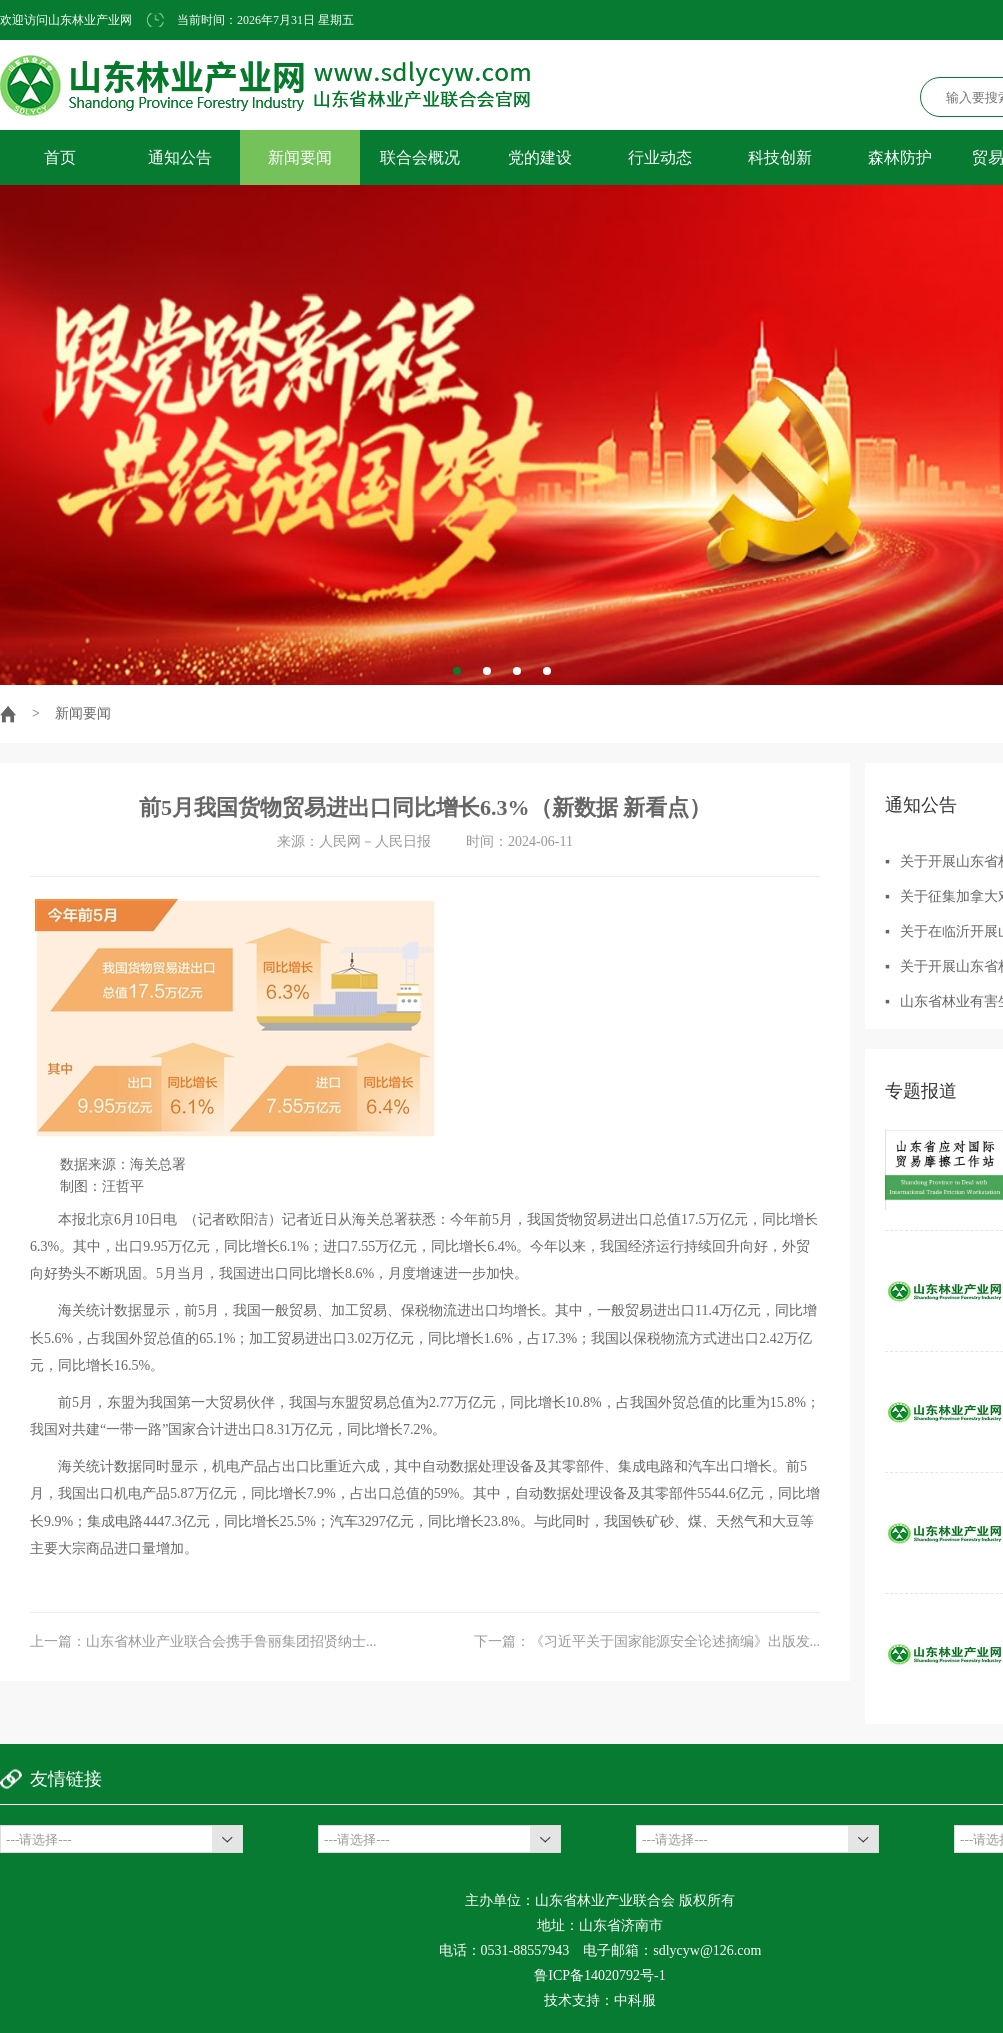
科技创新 (780, 157)
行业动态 (660, 157)
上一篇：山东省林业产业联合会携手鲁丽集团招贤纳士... (203, 1641)
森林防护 (900, 157)
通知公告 (180, 157)
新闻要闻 (300, 157)
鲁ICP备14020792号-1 (599, 1975)
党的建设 (540, 157)
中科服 (635, 2000)
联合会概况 (420, 157)
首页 (60, 157)
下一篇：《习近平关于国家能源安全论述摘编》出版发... (647, 1641)
